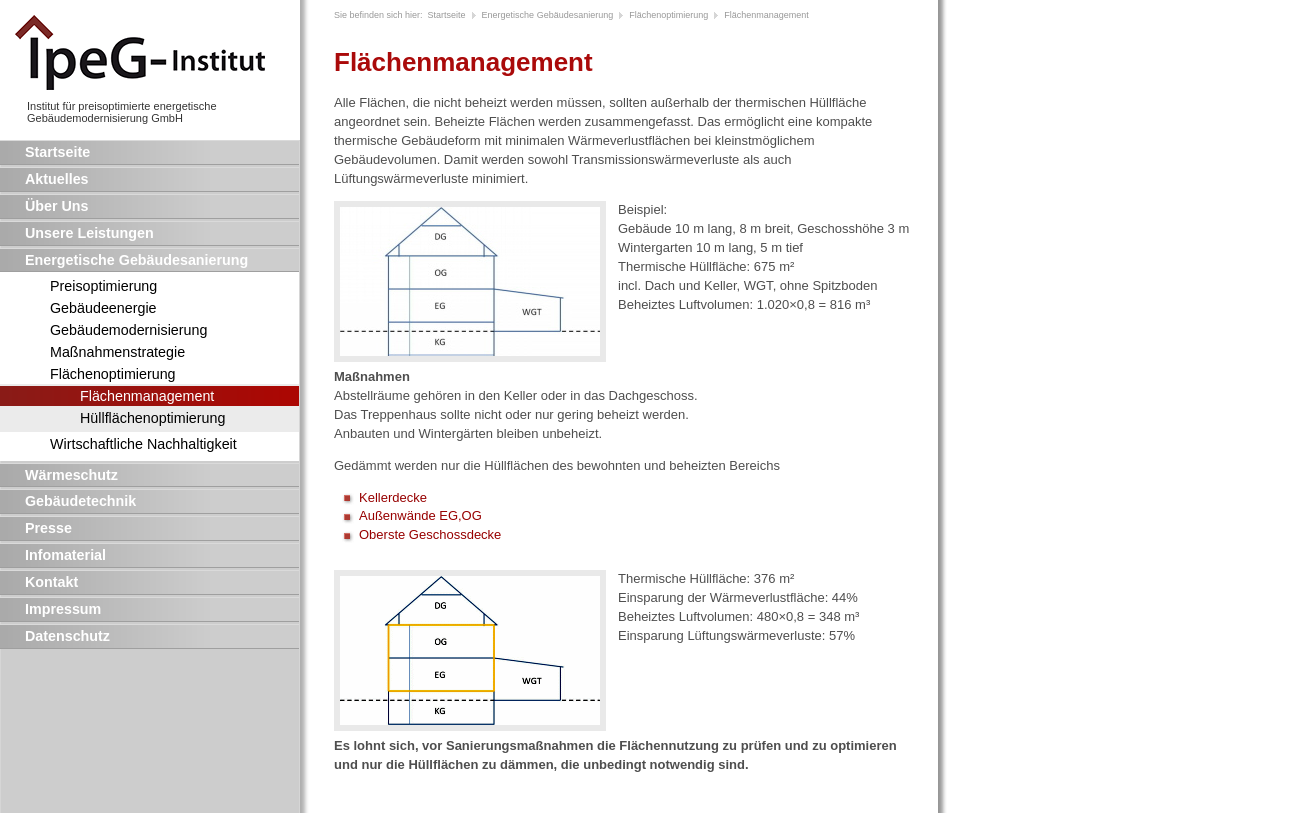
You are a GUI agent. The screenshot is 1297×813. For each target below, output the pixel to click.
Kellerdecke (393, 497)
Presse (48, 528)
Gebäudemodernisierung (128, 330)
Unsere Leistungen (89, 233)
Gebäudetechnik (80, 501)
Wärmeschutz (71, 475)
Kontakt (51, 582)
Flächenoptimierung (113, 374)
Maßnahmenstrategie (117, 352)
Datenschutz (67, 636)
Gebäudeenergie (103, 308)
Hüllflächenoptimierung (152, 418)
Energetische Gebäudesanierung (136, 260)
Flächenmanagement (147, 396)
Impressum (63, 609)
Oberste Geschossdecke (430, 534)
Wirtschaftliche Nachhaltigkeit (143, 444)
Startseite (57, 152)
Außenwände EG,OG (420, 515)
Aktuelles (57, 179)
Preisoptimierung (103, 286)
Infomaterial (65, 555)
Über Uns (57, 206)
